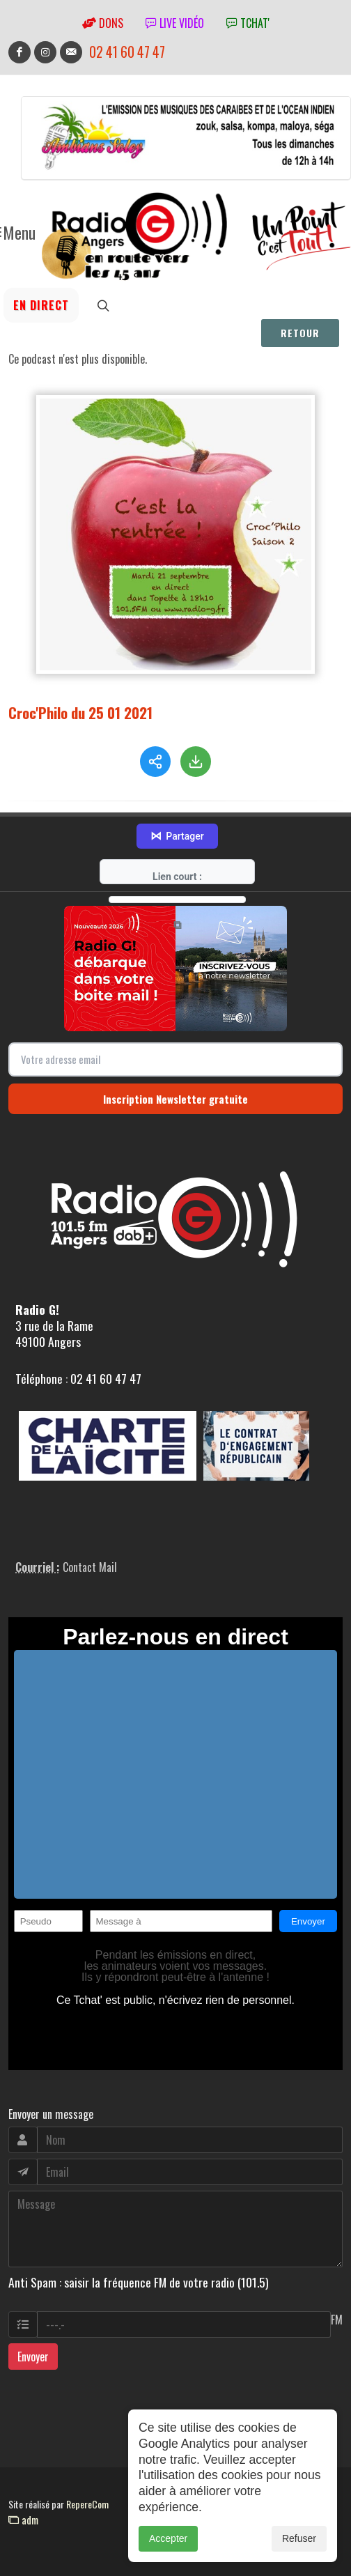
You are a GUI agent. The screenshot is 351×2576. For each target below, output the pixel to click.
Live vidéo (175, 23)
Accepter (168, 2545)
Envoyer (33, 2356)
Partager (176, 836)
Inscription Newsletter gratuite (175, 1098)
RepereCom (87, 2504)
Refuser (299, 2545)
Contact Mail (90, 1567)
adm (23, 2519)
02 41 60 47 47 (127, 52)
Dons (102, 23)
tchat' (248, 23)
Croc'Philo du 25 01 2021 (80, 712)
